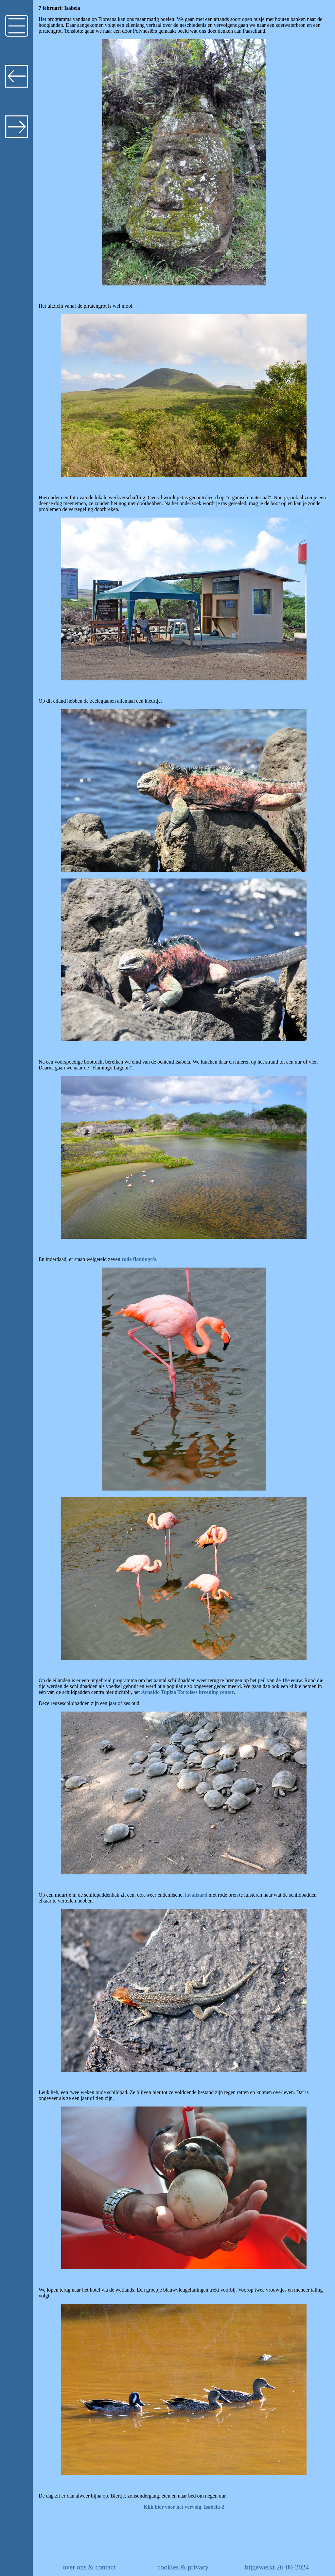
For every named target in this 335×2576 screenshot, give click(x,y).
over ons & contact (88, 2567)
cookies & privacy (182, 2567)
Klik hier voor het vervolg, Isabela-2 (184, 2507)
